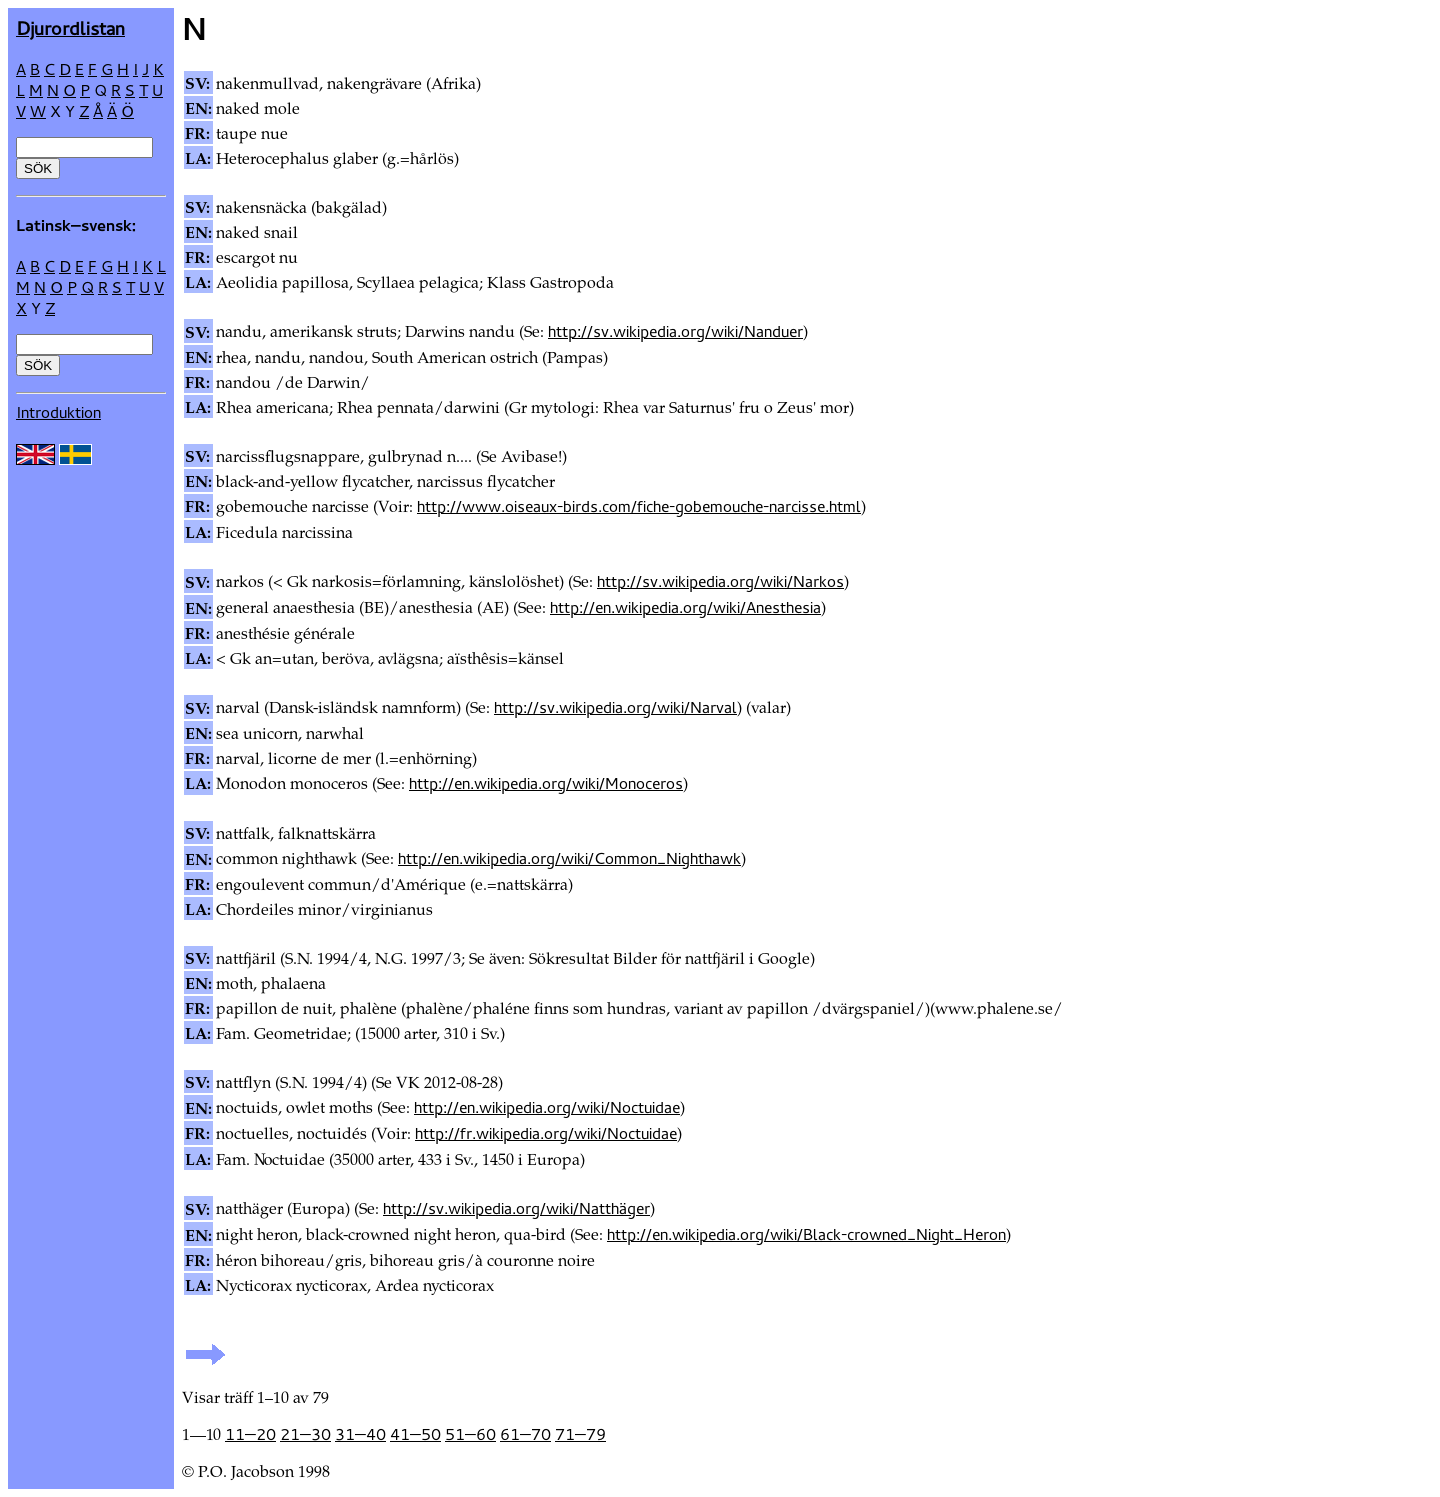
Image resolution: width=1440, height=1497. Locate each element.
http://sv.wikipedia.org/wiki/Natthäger (516, 1208)
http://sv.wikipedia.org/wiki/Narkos (720, 581)
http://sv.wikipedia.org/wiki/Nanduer (675, 331)
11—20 (250, 1434)
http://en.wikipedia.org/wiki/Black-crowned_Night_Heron (806, 1234)
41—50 (415, 1434)
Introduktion (58, 412)
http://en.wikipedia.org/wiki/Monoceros (546, 783)
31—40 (360, 1434)
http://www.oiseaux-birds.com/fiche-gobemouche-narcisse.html (639, 506)
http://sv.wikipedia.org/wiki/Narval (615, 707)
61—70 (525, 1434)
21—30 (305, 1434)
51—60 (470, 1434)
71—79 (580, 1434)
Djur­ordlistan (70, 27)
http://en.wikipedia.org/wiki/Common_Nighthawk (569, 858)
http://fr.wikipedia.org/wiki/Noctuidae (546, 1133)
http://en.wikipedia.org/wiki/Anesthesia (685, 607)
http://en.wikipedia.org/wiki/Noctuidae (547, 1107)
